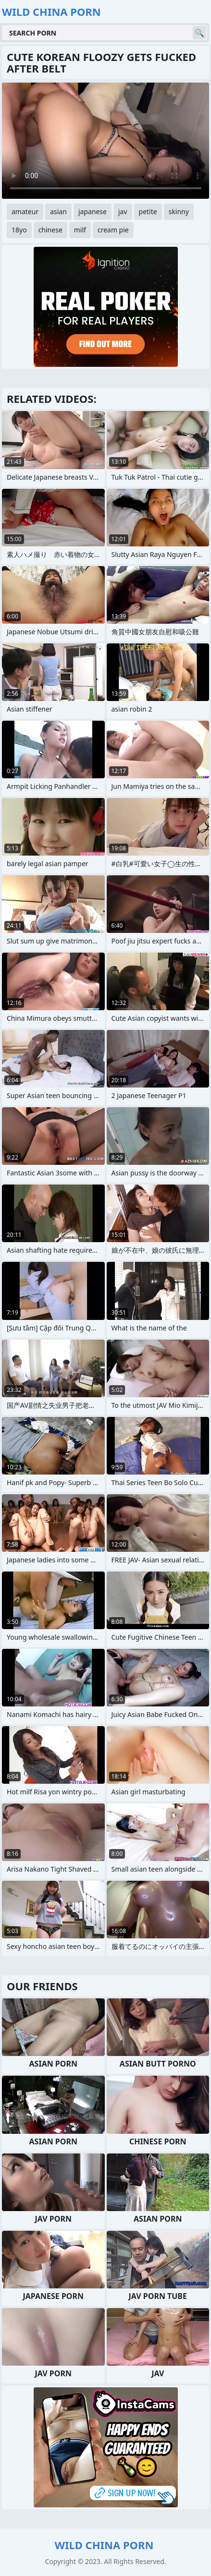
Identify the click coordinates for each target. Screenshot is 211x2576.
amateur (25, 211)
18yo (19, 229)
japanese (92, 211)
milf (80, 229)
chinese (50, 229)
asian (58, 211)
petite (148, 211)
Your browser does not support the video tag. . (105, 141)
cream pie (113, 229)
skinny (179, 211)
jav (122, 211)
